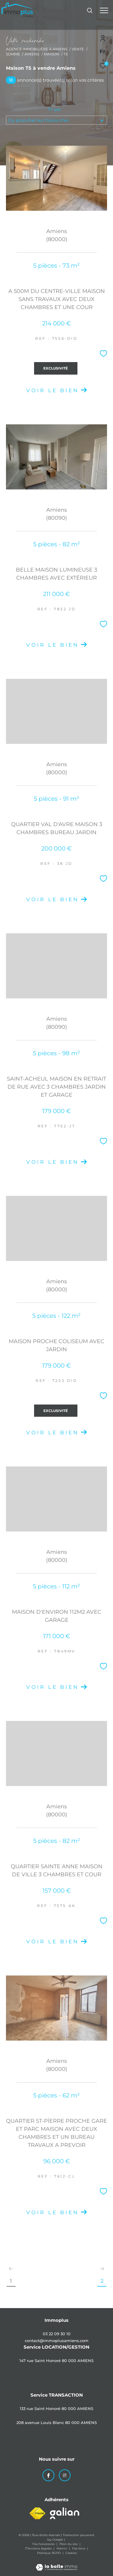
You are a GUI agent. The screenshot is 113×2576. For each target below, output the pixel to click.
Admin (62, 2548)
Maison (51, 54)
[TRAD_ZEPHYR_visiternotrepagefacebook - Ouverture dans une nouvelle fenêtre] (48, 2475)
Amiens (32, 54)
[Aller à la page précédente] (11, 2268)
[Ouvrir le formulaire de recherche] (89, 10)
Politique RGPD (49, 2553)
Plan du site (69, 2544)
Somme (13, 54)
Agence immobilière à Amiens (36, 49)
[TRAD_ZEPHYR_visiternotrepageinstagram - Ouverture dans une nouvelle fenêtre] (65, 2475)
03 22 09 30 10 (57, 2333)
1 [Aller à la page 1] (11, 2281)
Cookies (71, 2553)
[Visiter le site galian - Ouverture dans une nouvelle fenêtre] (64, 2513)
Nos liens (79, 2548)
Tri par (54, 109)
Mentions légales (39, 2548)
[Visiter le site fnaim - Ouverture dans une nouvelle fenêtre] (37, 2513)
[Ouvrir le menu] (104, 10)
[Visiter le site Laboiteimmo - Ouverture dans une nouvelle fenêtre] (56, 2563)
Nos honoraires (44, 2544)
